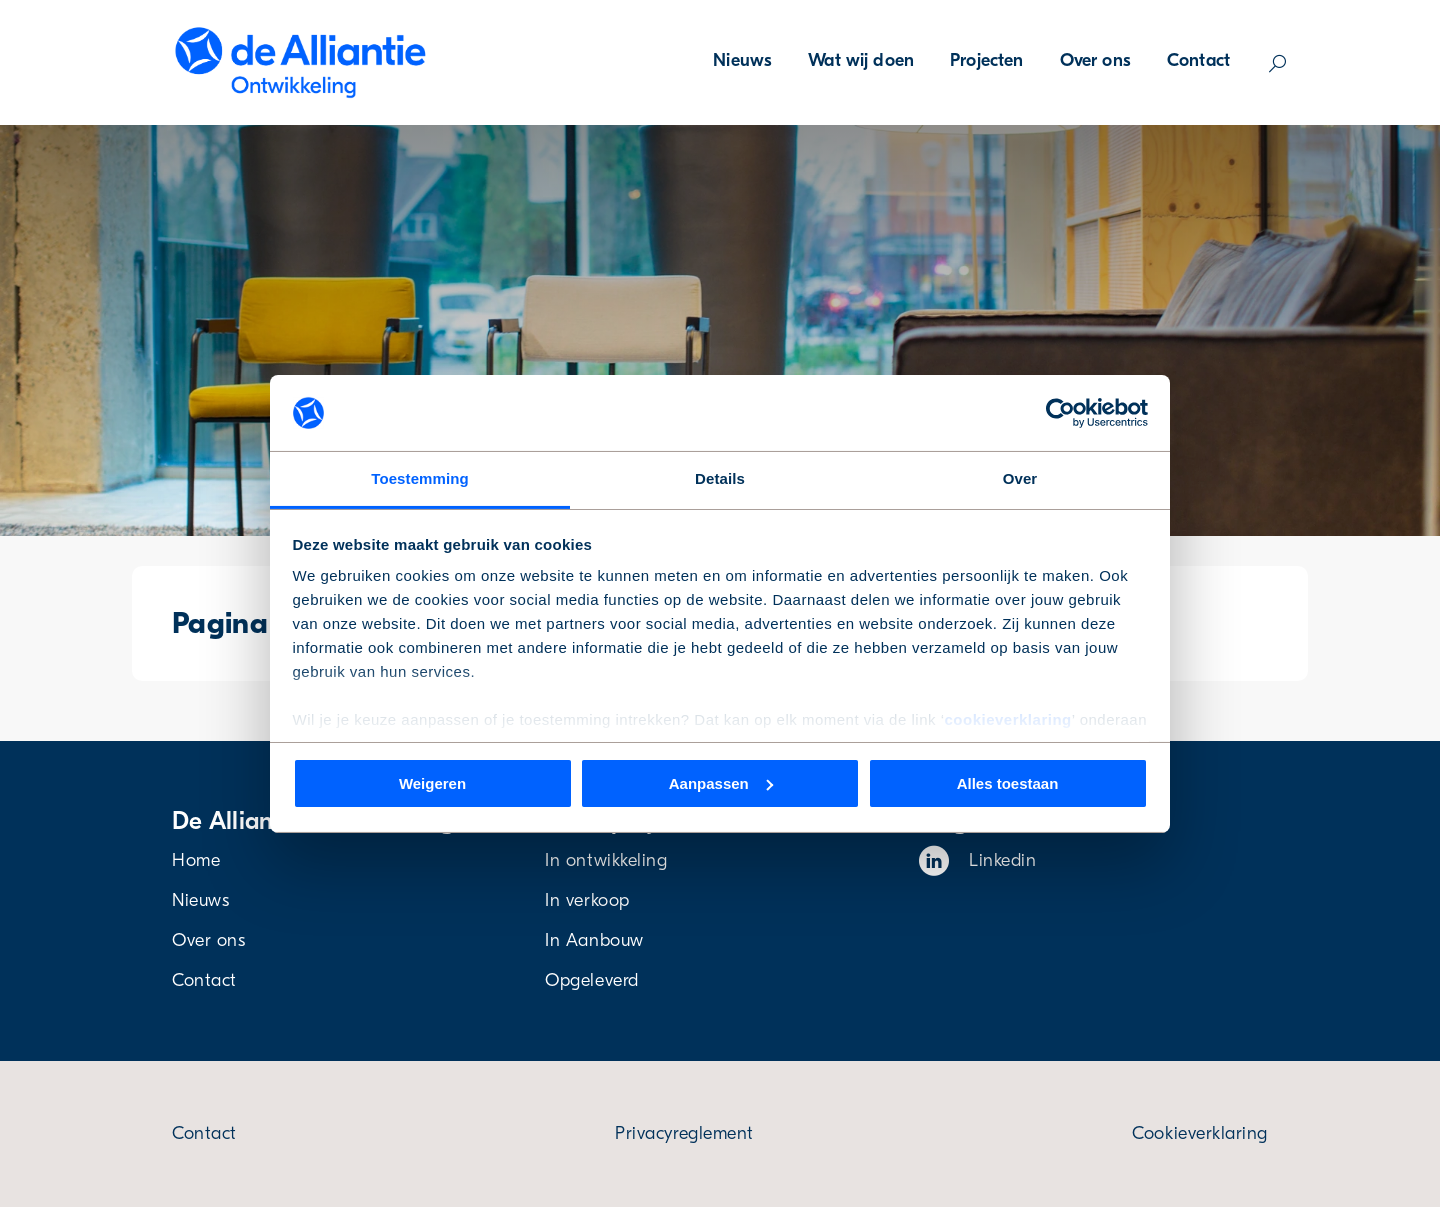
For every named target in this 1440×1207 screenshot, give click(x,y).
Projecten (986, 60)
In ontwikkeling (606, 860)
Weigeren (432, 783)
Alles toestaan (1008, 783)
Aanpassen (721, 783)
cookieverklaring (1007, 719)
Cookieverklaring (1200, 1133)
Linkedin (978, 861)
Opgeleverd (591, 980)
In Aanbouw (594, 940)
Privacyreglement (684, 1133)
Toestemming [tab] (420, 478)
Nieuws (742, 60)
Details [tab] (720, 478)
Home (196, 860)
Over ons (1095, 60)
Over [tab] (1020, 478)
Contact (1198, 60)
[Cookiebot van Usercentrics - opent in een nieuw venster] (1060, 413)
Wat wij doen (861, 60)
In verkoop (587, 900)
